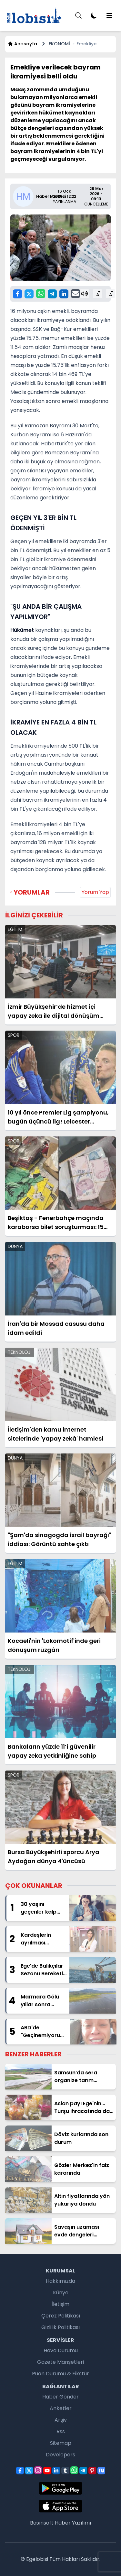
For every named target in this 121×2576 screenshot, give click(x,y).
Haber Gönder (60, 2396)
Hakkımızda (60, 2281)
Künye (60, 2292)
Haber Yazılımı (73, 2522)
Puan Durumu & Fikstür (60, 2373)
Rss (60, 2431)
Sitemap (60, 2443)
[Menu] (78, 15)
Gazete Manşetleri (60, 2362)
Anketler (61, 2408)
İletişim (60, 2304)
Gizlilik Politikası (60, 2327)
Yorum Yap (95, 892)
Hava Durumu (61, 2350)
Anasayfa (22, 44)
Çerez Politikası (60, 2315)
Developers (60, 2454)
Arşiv (61, 2420)
